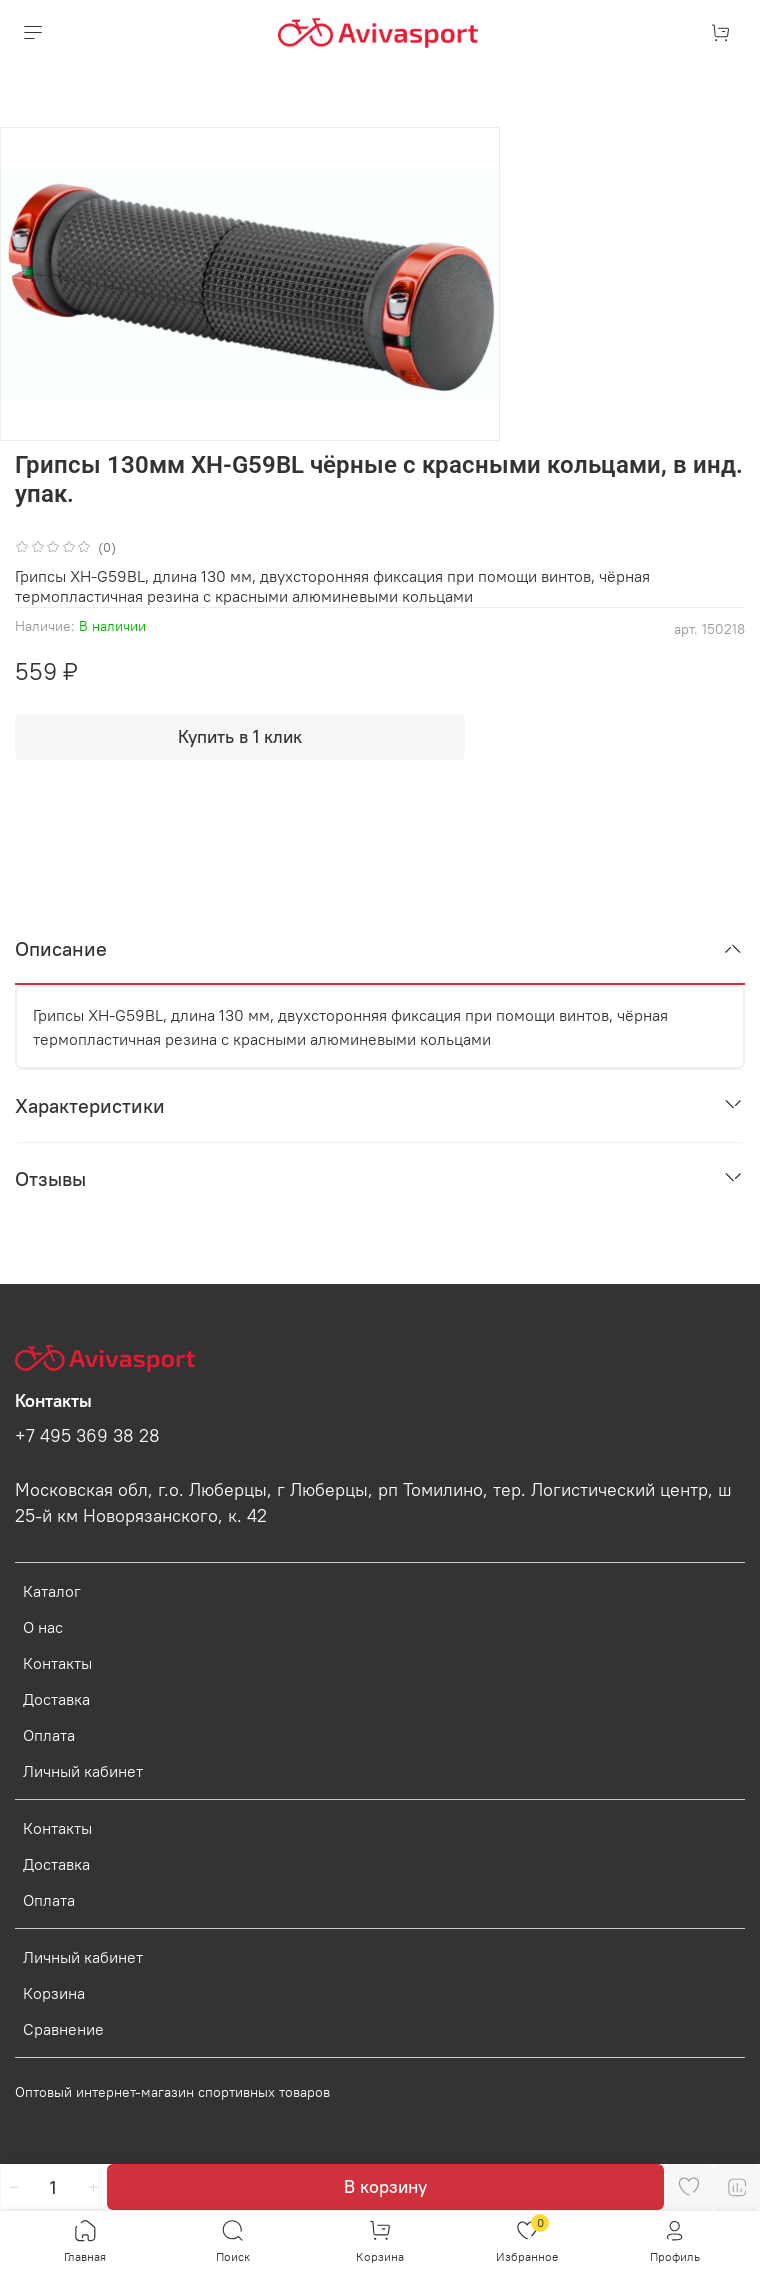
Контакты (57, 1663)
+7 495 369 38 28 (87, 1436)
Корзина (54, 1993)
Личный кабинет (83, 1771)
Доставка (56, 1699)
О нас (43, 1627)
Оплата (49, 1735)
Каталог (52, 1591)
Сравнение (63, 2029)
